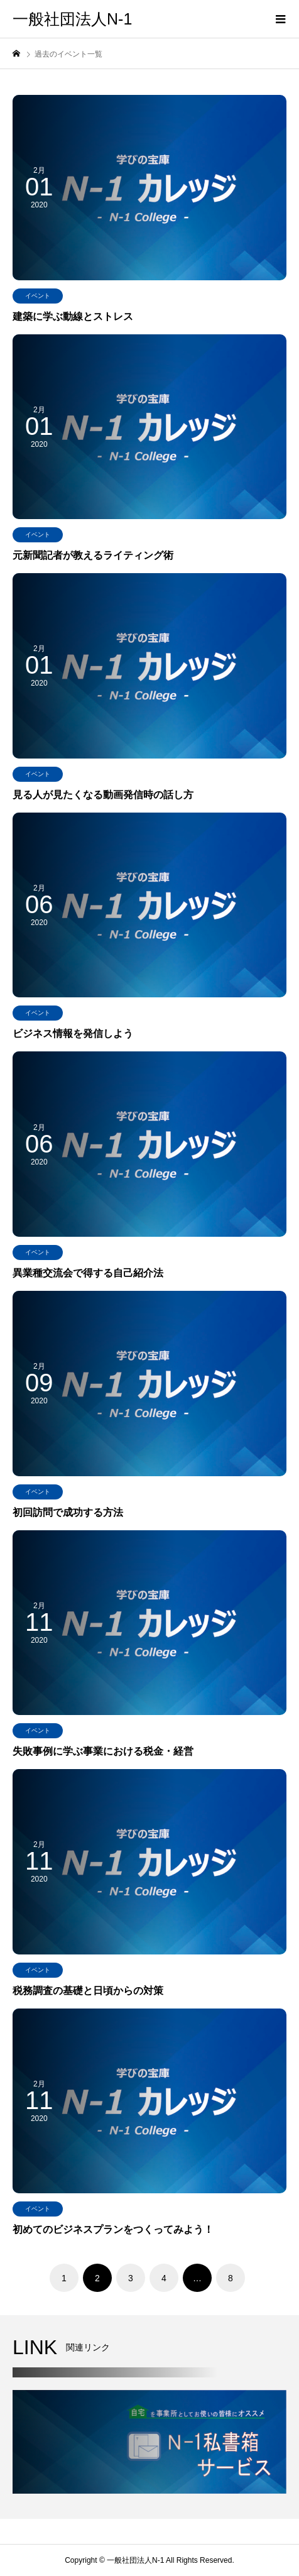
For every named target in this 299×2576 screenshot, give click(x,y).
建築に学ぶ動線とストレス (73, 316)
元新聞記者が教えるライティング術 (93, 555)
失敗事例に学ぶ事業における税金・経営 (103, 1751)
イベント (37, 295)
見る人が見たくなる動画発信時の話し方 (103, 794)
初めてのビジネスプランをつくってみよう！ (113, 2229)
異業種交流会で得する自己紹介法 (88, 1273)
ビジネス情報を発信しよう (73, 1033)
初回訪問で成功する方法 (68, 1512)
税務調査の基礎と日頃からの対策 (88, 1990)
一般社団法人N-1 (72, 19)
